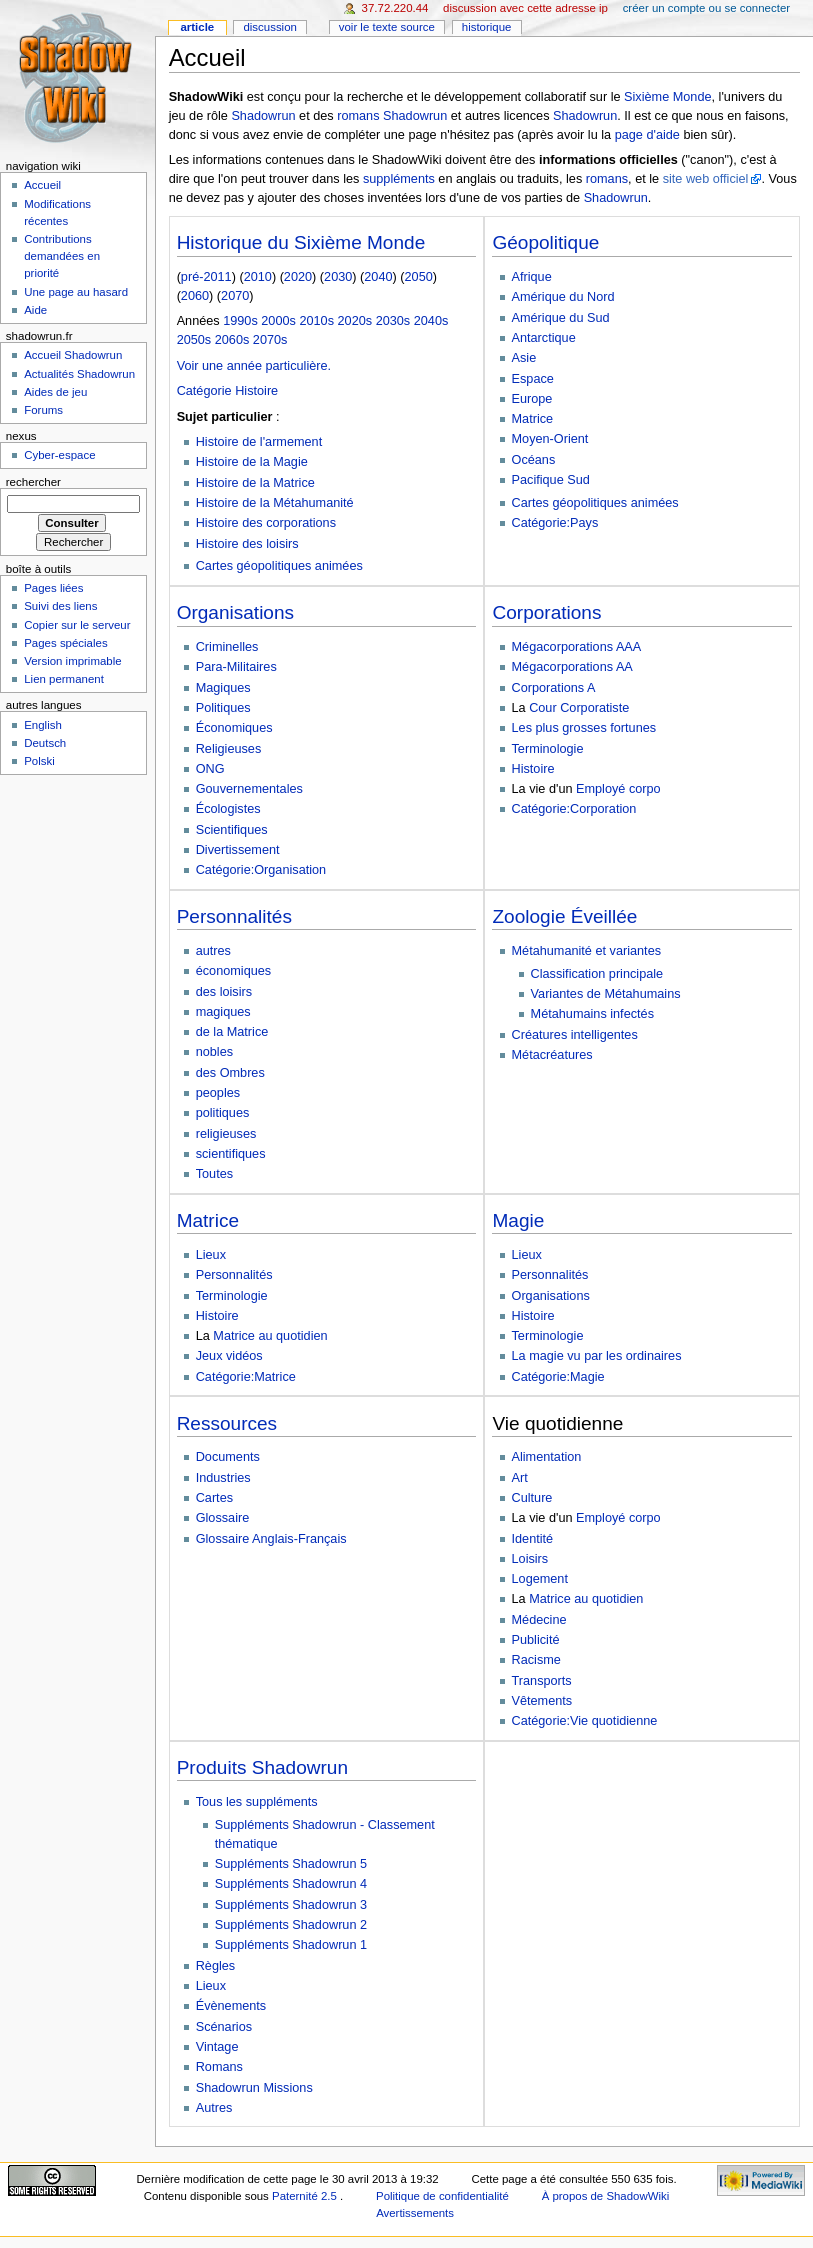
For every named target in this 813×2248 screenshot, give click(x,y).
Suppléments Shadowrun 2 (291, 1925)
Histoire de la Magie (252, 462)
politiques (223, 1113)
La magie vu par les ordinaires (597, 1356)
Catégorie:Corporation (574, 809)
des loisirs (224, 992)
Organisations (235, 612)
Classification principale (597, 974)
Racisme (536, 1660)
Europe (532, 399)
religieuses (226, 1134)
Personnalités (234, 916)
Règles (216, 1966)
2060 (195, 296)
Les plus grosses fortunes (584, 728)
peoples (218, 1093)
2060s (232, 340)
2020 (298, 277)
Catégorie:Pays (555, 523)
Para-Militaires (236, 667)
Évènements (231, 2006)
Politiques (223, 708)
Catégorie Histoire (228, 391)
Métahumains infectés (592, 1014)
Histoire (533, 769)
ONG (210, 769)
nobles (214, 1052)
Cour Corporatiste (579, 708)
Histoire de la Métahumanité (275, 503)
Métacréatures (552, 1055)
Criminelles (227, 647)
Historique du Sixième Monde (301, 242)
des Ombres (230, 1073)
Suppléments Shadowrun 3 (291, 1905)
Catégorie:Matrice (246, 1377)
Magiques (223, 688)
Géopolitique (545, 242)
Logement (540, 1579)
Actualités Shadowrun (79, 374)
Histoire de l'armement (259, 442)
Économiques (234, 728)
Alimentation (547, 1457)
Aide (35, 310)
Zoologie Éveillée (564, 916)
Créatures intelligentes (575, 1035)
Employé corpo (618, 789)
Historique (487, 27)
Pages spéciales (65, 643)
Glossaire (223, 1518)
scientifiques (231, 1154)
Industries (223, 1478)
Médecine (539, 1620)
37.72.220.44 (395, 8)
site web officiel (706, 179)
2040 (378, 277)
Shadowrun (263, 116)
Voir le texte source (387, 27)
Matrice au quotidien (270, 1336)
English (43, 725)
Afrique (532, 277)
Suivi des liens (60, 606)
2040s (431, 321)
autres (213, 951)
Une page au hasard (76, 292)
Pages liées (53, 588)
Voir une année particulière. (254, 366)
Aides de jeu (55, 392)
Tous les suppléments (257, 1802)
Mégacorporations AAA (577, 647)
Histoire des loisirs (247, 544)
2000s (278, 321)
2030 (338, 277)
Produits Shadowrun (262, 1767)
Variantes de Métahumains (606, 994)
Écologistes (228, 809)
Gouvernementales (249, 789)
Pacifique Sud (551, 480)
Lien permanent (64, 679)
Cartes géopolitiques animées (279, 566)
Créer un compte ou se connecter (706, 8)
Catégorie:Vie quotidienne (585, 1721)
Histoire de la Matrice (255, 483)
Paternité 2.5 (306, 2196)
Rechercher (33, 482)
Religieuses (229, 749)
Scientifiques (232, 830)
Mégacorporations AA (572, 667)
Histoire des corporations (266, 523)
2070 (235, 296)
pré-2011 (206, 277)
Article (197, 27)
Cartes (214, 1498)
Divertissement (238, 850)
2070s (270, 340)
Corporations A (554, 688)
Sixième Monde (667, 97)
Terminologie (548, 749)
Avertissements (415, 2213)
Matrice (533, 419)
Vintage (217, 2047)
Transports (542, 1681)
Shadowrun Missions (254, 2088)
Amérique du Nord (563, 297)
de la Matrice (232, 1032)
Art (520, 1478)
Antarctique (544, 338)
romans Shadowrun (392, 116)
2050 (419, 277)
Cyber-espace (59, 455)
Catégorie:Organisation (261, 870)
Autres (214, 2108)
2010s (316, 321)
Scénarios (224, 2027)
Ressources (227, 1423)
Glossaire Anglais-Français (271, 1539)
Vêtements (542, 1701)
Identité (533, 1539)
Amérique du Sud (561, 318)
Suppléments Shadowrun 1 (291, 1945)
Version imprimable (72, 661)
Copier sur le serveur (77, 625)
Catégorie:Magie (558, 1377)
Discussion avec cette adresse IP (525, 8)
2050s (194, 340)
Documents (228, 1457)
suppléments (399, 179)
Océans (534, 460)
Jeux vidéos (229, 1356)
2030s (393, 321)
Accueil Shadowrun (73, 355)
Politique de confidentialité (442, 2196)
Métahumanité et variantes (587, 951)
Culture (532, 1498)
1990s (240, 321)
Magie (518, 1220)
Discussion (269, 27)
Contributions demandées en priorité (62, 256)
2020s (355, 321)
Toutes (214, 1174)
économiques (233, 971)
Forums (43, 410)
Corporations (546, 612)
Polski (39, 761)
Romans (219, 2067)
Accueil (42, 185)
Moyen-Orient (550, 439)
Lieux (211, 1255)
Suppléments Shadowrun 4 (291, 1884)
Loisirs (530, 1559)
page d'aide (647, 135)
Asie (524, 358)
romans (607, 179)
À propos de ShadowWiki (606, 2196)
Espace (533, 379)
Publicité (536, 1640)
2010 (258, 277)
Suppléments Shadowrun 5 (291, 1864)
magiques (223, 1012)
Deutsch (45, 743)
